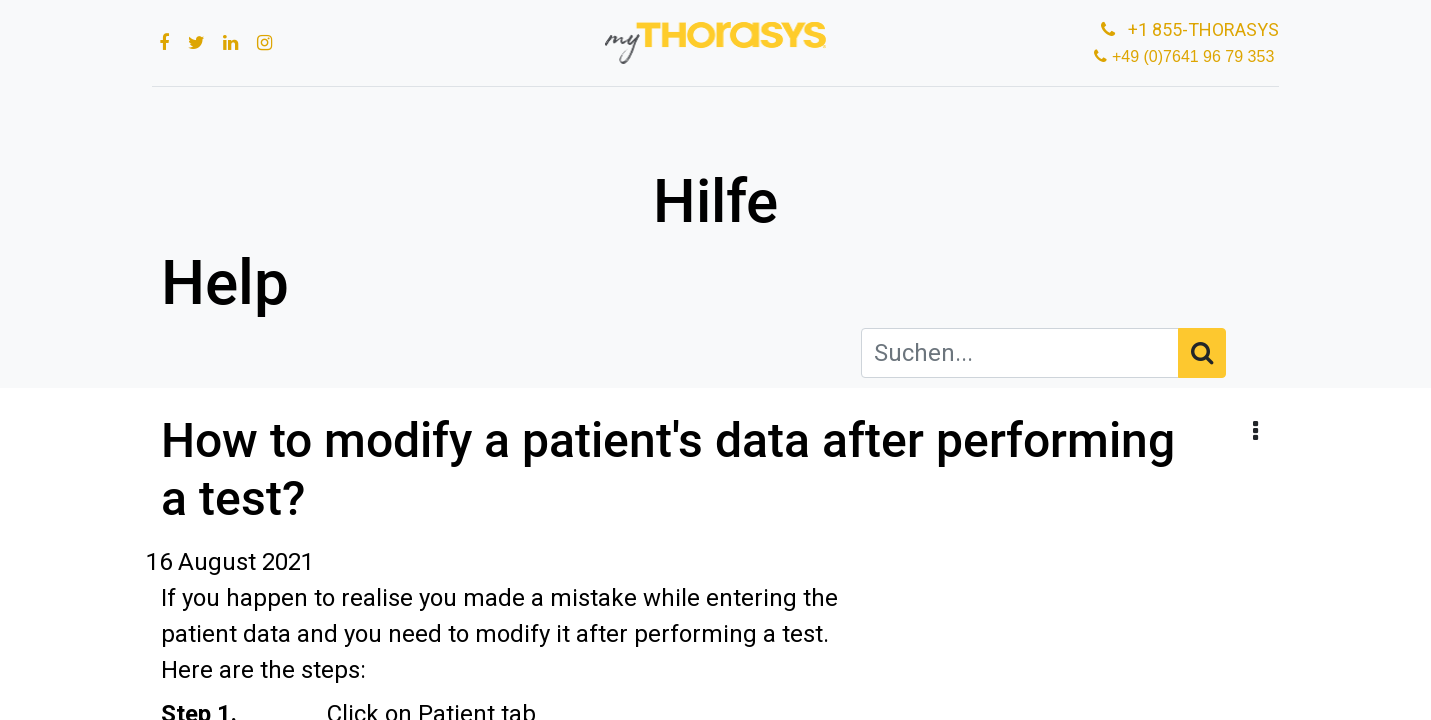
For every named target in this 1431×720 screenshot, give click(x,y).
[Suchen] (1202, 353)
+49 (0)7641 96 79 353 (1187, 56)
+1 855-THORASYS (1179, 29)
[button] (1255, 432)
